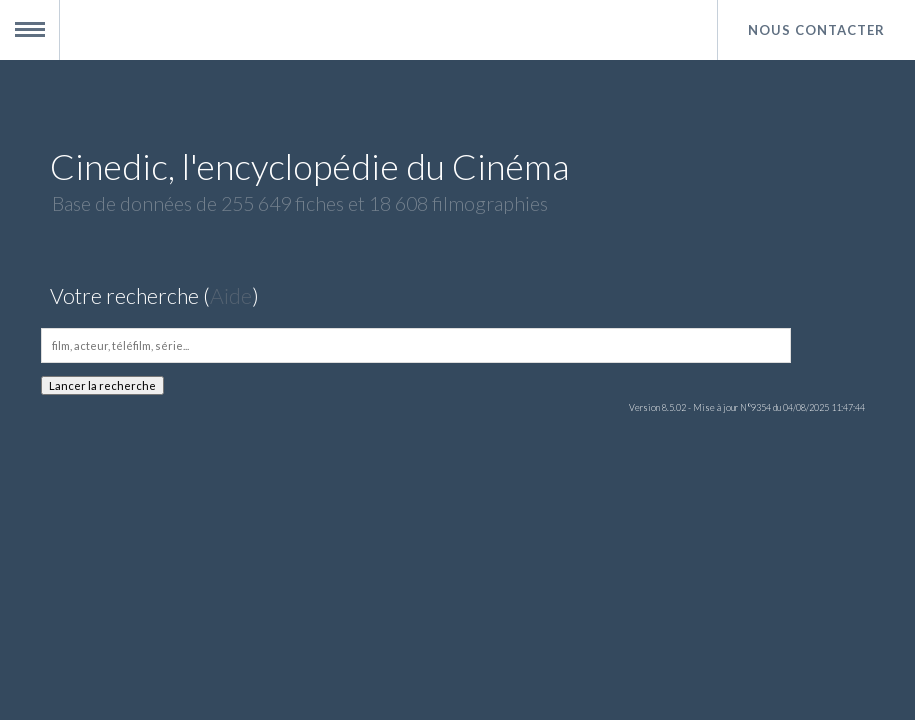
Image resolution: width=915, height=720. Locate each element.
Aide (231, 296)
